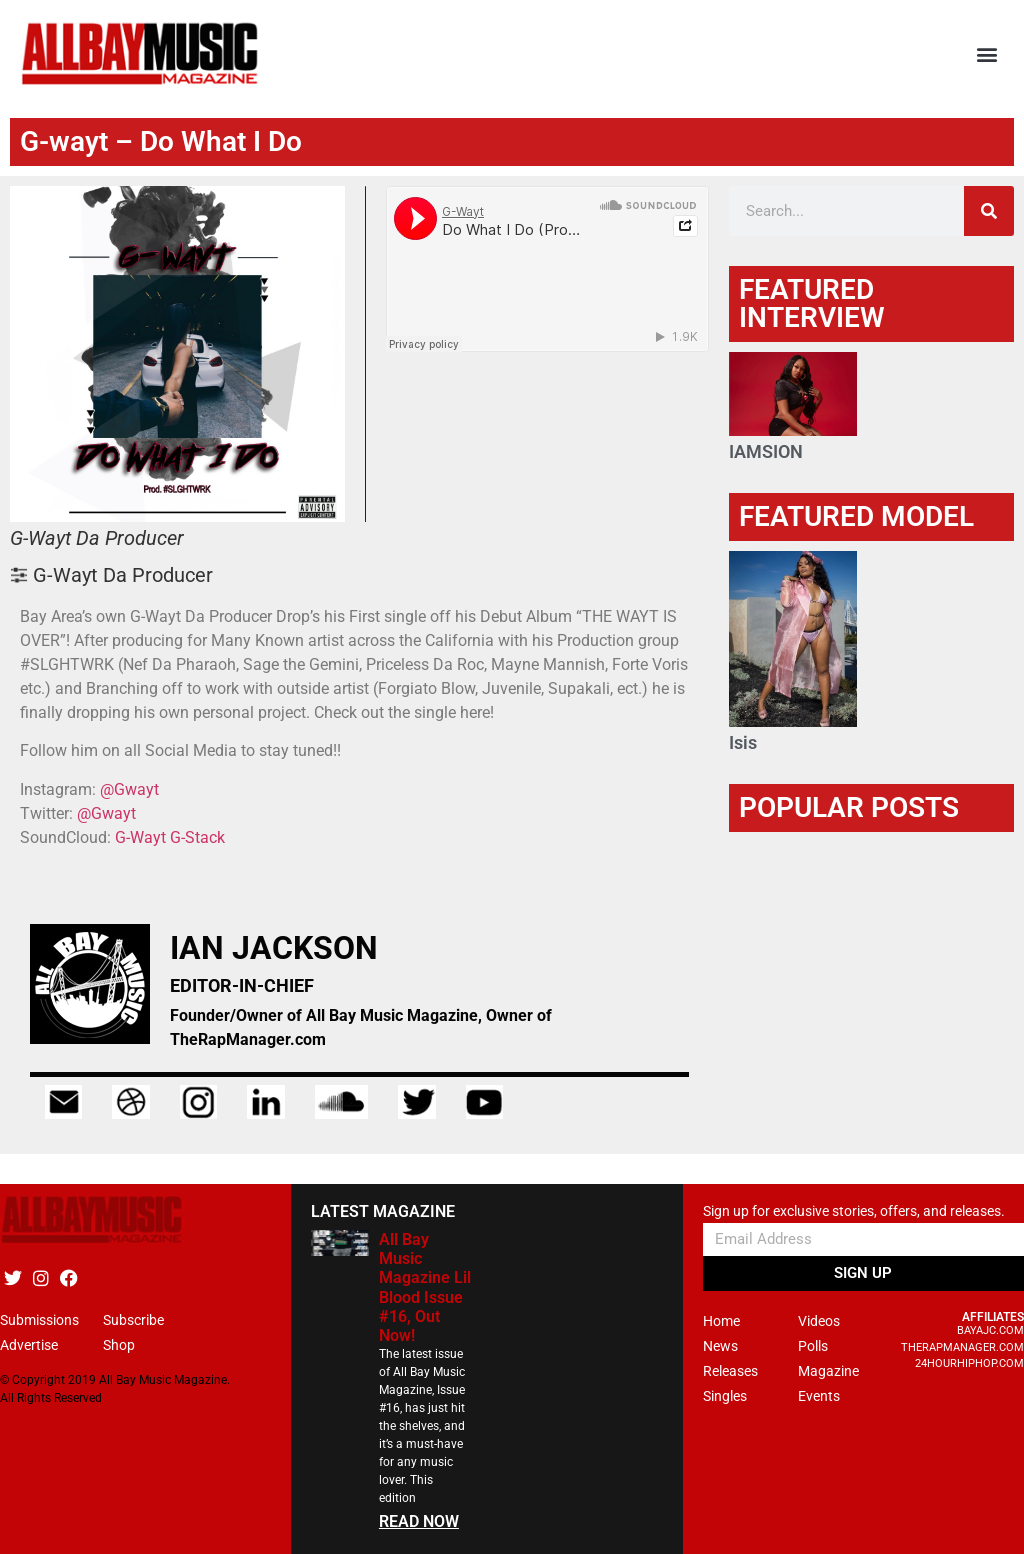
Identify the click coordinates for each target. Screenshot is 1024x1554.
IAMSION (766, 451)
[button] (987, 54)
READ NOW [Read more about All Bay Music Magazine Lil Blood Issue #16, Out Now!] (419, 1521)
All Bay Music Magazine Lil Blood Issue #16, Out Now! (425, 1287)
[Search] (989, 211)
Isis (743, 742)
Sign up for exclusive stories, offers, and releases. (854, 1211)
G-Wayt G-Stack (170, 837)
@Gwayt (129, 789)
